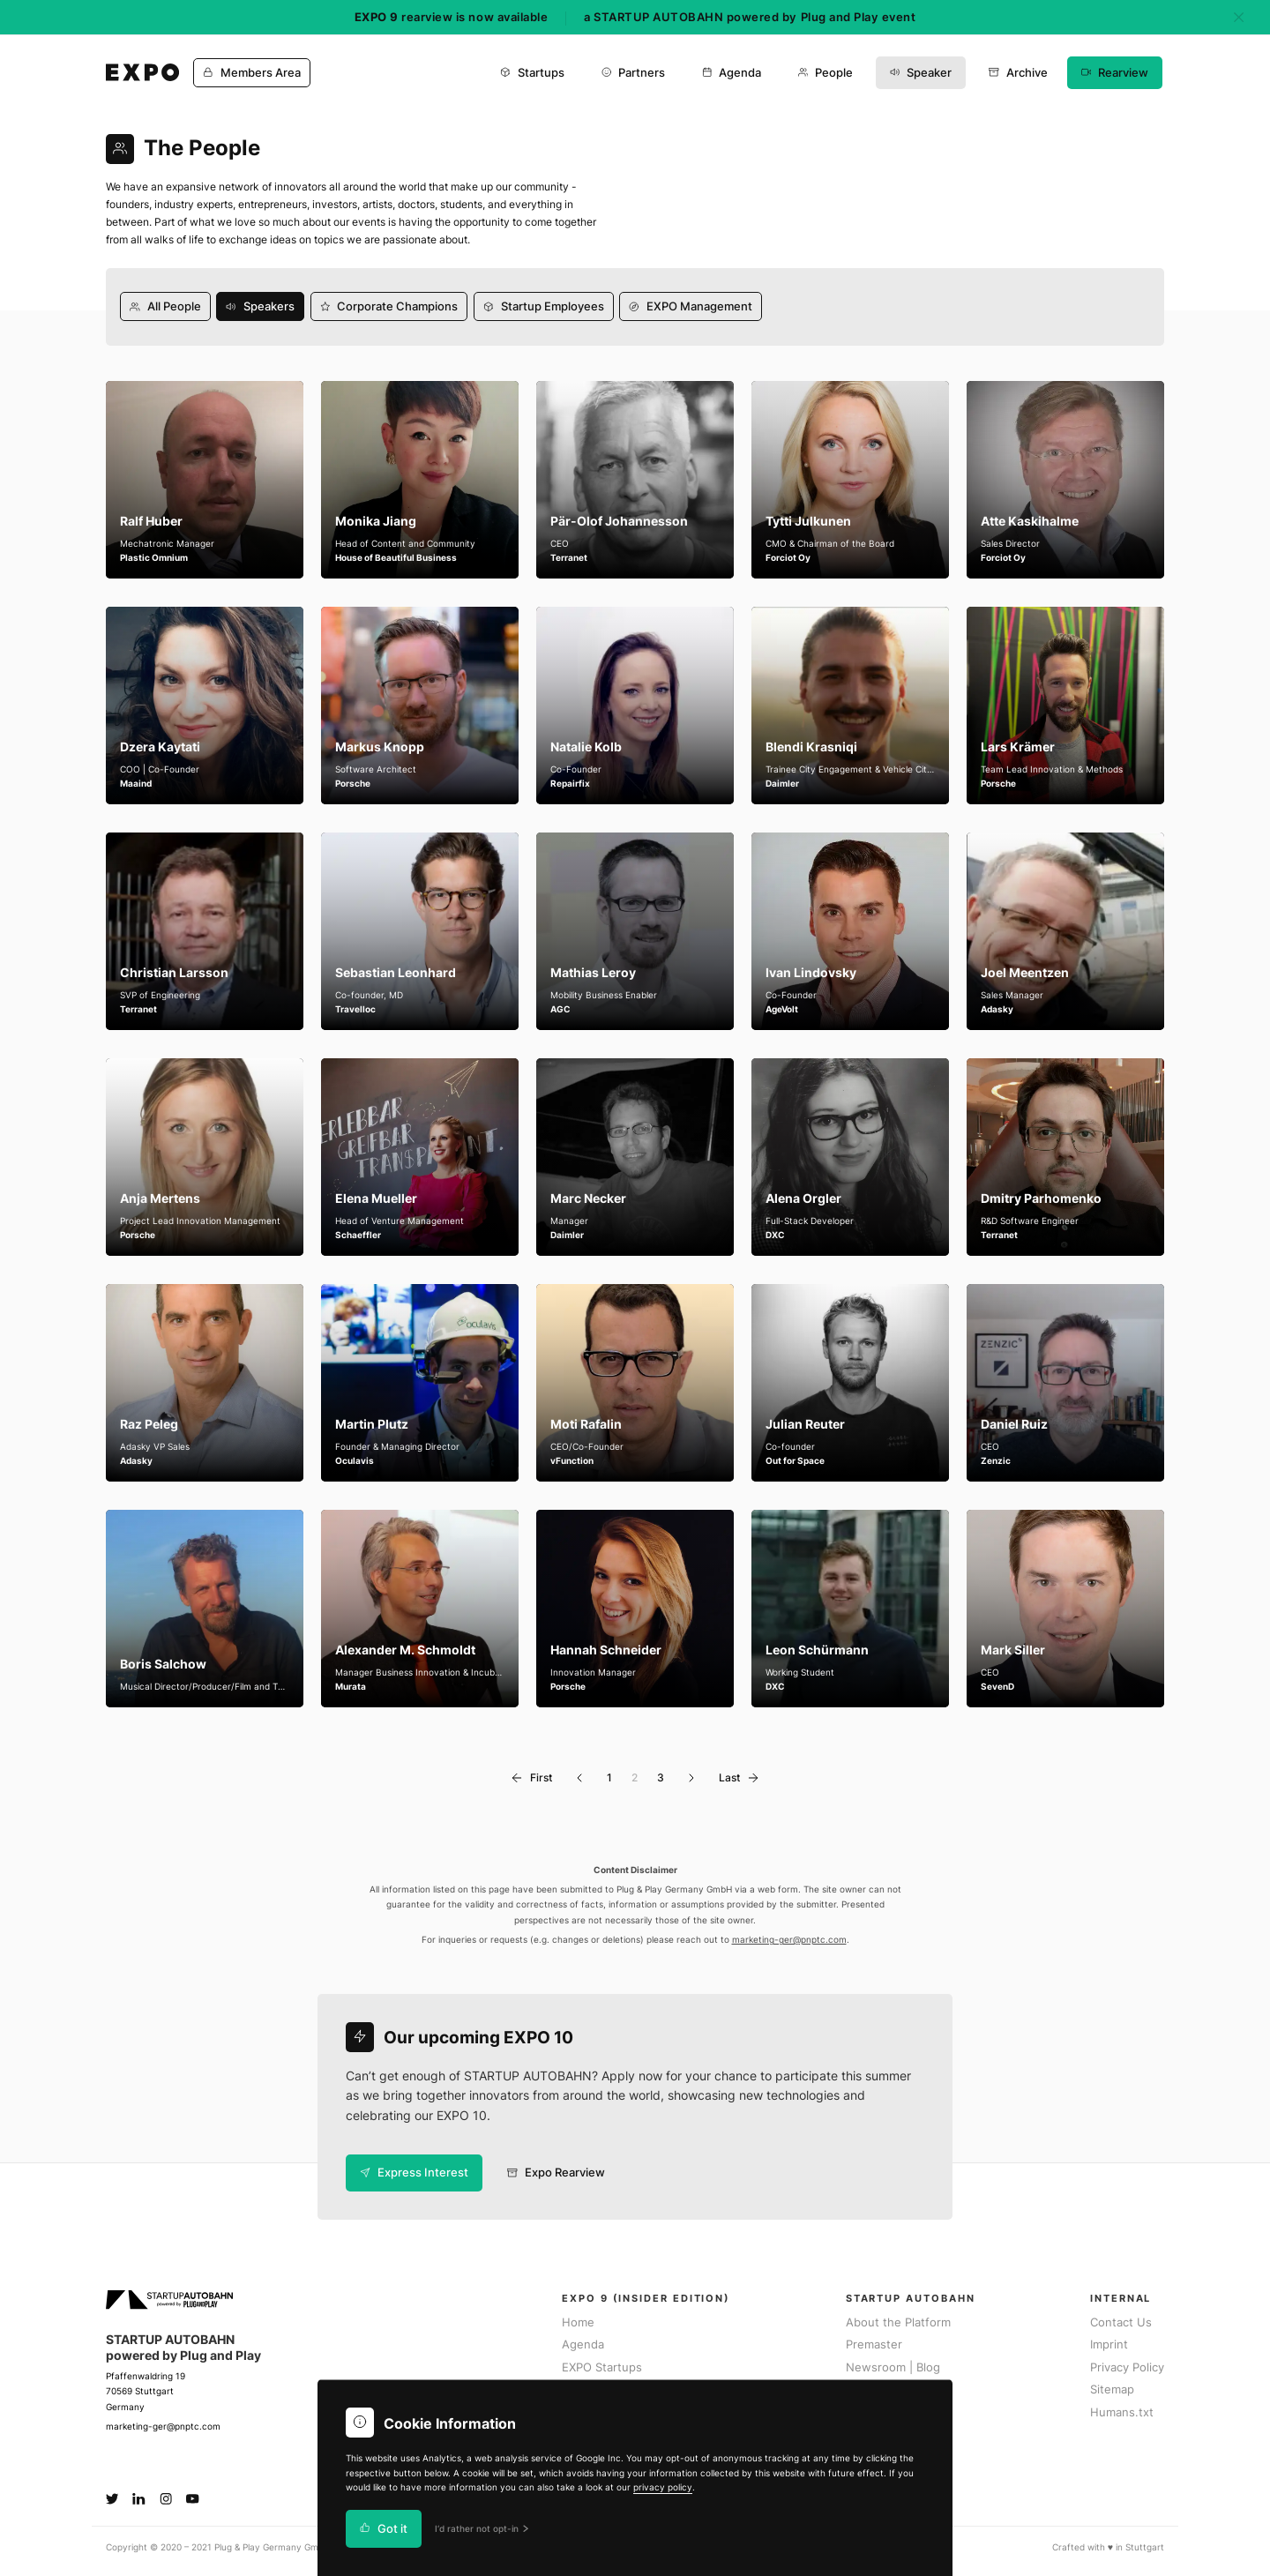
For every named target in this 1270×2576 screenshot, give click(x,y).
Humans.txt (1122, 2412)
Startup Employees (543, 306)
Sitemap (1112, 2389)
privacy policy (662, 2487)
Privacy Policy (1127, 2367)
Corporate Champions (389, 306)
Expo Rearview (556, 2172)
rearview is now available (451, 17)
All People (165, 306)
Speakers (260, 306)
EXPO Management (690, 306)
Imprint (1109, 2344)
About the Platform (898, 2322)
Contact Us (1121, 2322)
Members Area (252, 72)
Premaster (874, 2344)
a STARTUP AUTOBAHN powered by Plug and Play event (749, 17)
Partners (633, 72)
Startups (532, 72)
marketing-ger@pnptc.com (789, 1939)
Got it (383, 2528)
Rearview (1115, 72)
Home (578, 2322)
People (826, 72)
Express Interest (414, 2172)
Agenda (732, 72)
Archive (1018, 72)
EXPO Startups (602, 2367)
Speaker (921, 72)
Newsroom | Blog (893, 2367)
